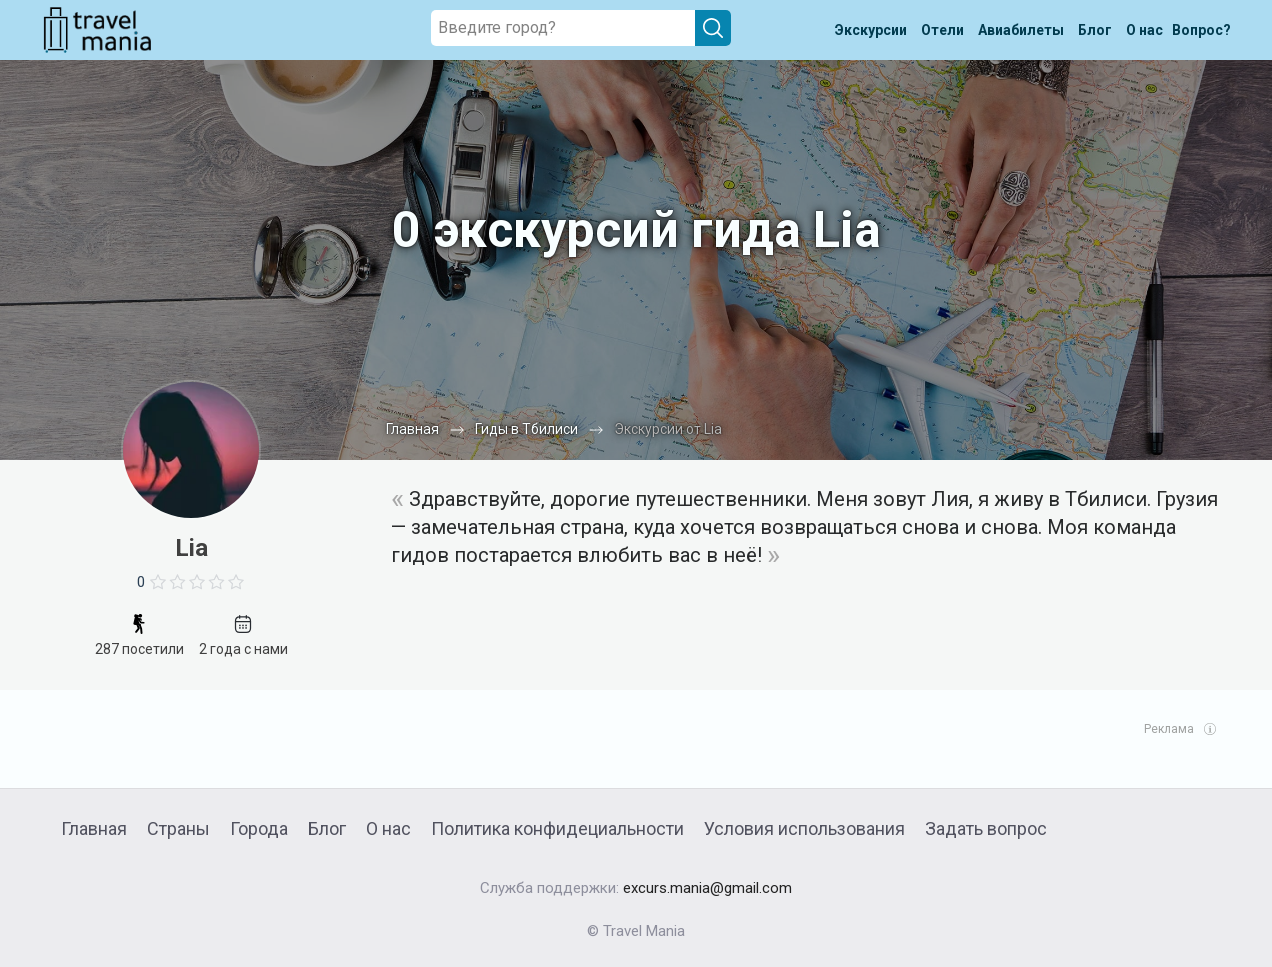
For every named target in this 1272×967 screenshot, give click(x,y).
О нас (388, 828)
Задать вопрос (986, 828)
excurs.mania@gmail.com (707, 888)
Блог (327, 828)
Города (259, 828)
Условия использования (804, 828)
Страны (178, 828)
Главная (94, 828)
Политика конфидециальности (557, 828)
